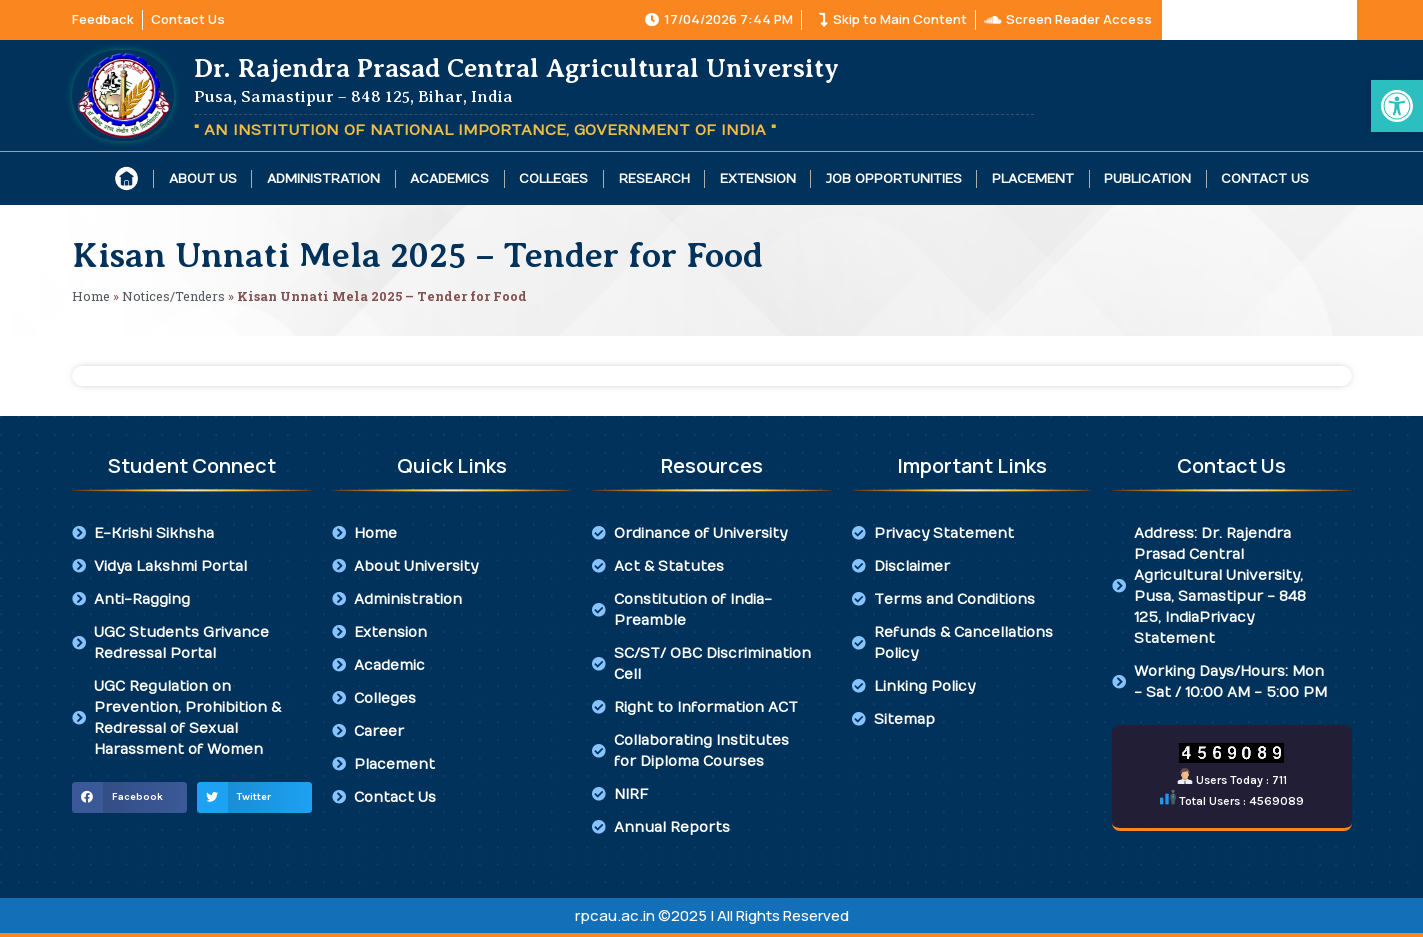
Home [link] (91, 296)
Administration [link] (323, 179)
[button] (129, 798)
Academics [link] (449, 179)
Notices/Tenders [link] (173, 296)
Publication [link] (1147, 179)
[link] (1397, 106)
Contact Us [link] (1265, 179)
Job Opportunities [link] (894, 179)
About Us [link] (203, 179)
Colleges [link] (553, 179)
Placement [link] (1033, 179)
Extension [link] (758, 179)
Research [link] (654, 179)
